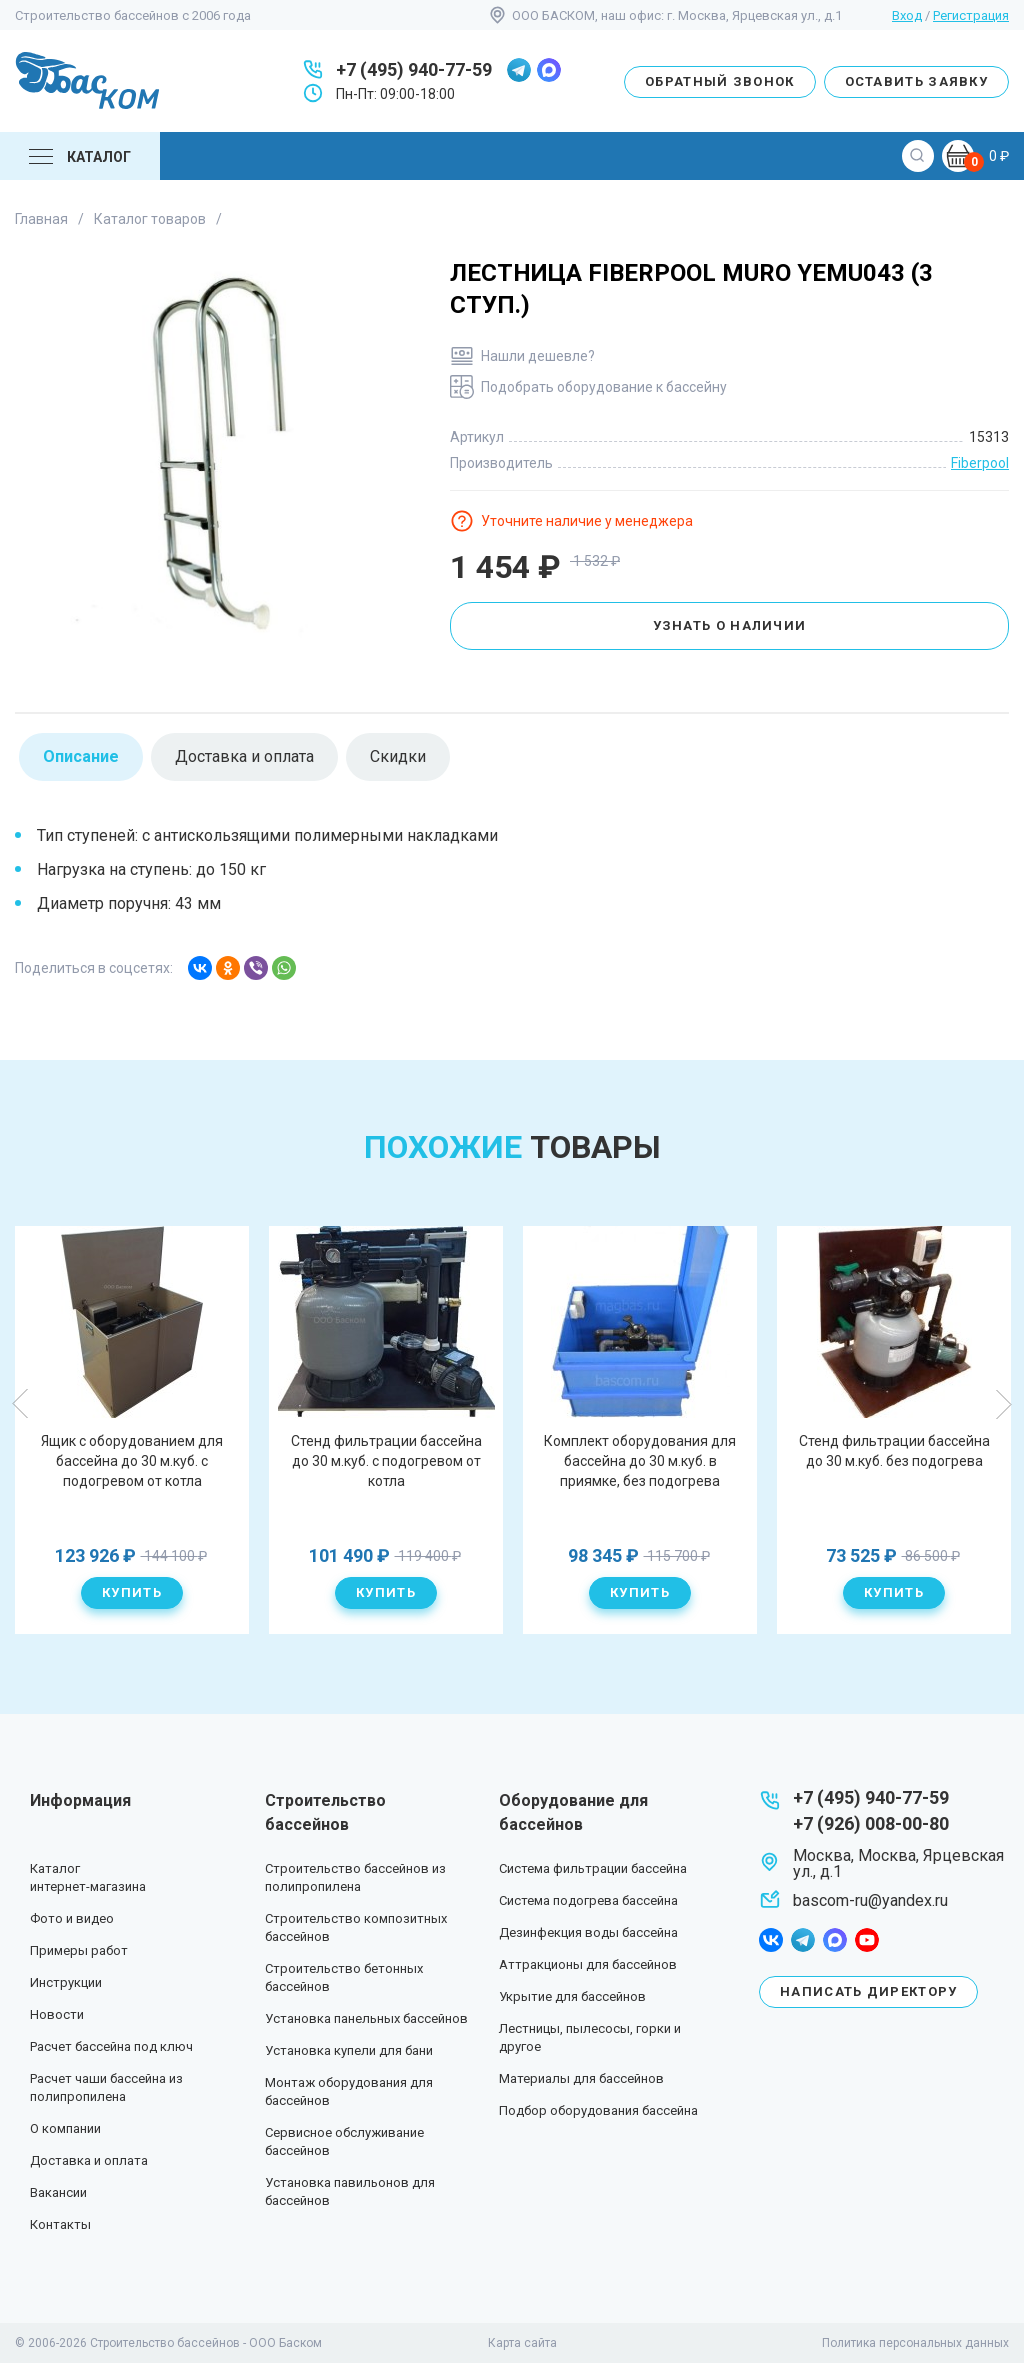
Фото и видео (72, 1918)
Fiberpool (980, 463)
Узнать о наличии (730, 625)
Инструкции (66, 1982)
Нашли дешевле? (538, 356)
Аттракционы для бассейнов (588, 1964)
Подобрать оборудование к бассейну (604, 387)
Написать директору (868, 1991)
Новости (57, 2014)
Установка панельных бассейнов (366, 2018)
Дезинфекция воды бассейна (588, 1932)
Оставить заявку (917, 81)
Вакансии (58, 2192)
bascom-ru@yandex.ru (870, 1900)
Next (1003, 1404)
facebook (771, 1940)
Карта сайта (522, 2343)
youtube (867, 1940)
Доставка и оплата (89, 2160)
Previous (21, 1404)
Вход (907, 15)
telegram (519, 70)
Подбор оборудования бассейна (598, 2110)
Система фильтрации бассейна (593, 1868)
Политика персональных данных (915, 2343)
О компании (65, 2128)
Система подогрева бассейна (588, 1900)
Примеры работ (79, 1950)
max (549, 70)
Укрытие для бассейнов (572, 1996)
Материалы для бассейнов (581, 2078)
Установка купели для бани (349, 2050)
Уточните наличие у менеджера (587, 521)
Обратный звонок (720, 81)
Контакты (60, 2224)
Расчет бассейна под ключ (111, 2046)
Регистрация (971, 15)
